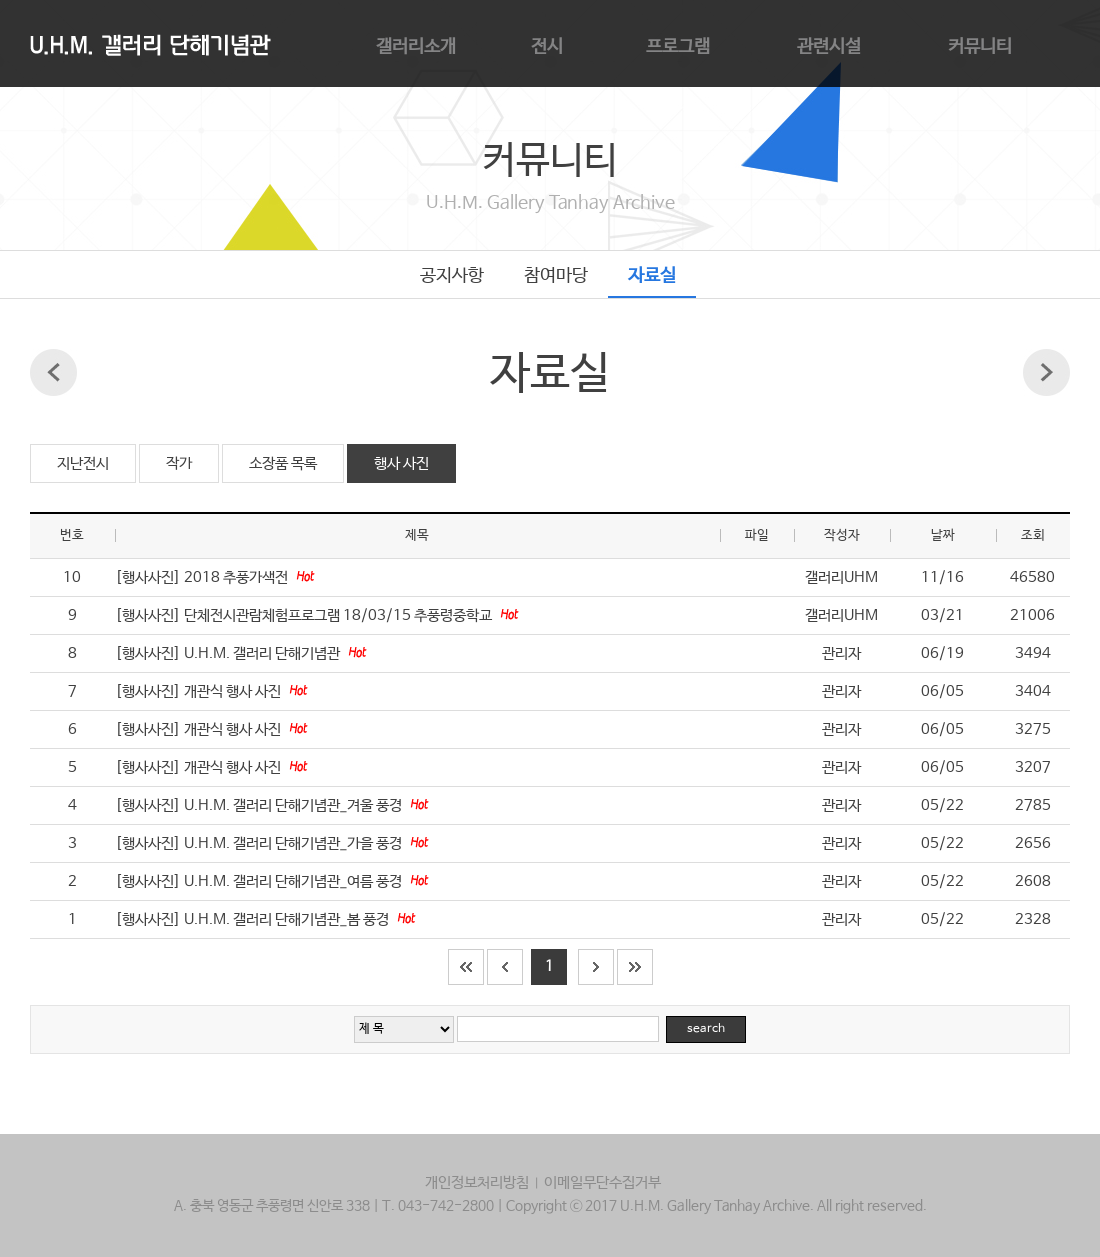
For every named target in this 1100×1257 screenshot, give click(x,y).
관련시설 (829, 47)
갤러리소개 (416, 47)
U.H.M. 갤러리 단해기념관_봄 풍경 (288, 919)
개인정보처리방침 (477, 1182)
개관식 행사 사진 (234, 691)
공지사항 (452, 276)
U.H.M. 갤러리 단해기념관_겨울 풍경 (294, 805)
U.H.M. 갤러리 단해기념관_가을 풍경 (294, 843)
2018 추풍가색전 (237, 577)
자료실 (652, 276)
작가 (179, 463)
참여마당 (556, 276)
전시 (547, 47)
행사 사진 (401, 463)
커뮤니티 (980, 47)
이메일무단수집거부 (602, 1182)
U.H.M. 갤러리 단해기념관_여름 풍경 (294, 881)
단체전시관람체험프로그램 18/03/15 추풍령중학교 (339, 615)
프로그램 (678, 47)
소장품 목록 (283, 463)
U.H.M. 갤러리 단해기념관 (263, 653)
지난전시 (83, 463)
